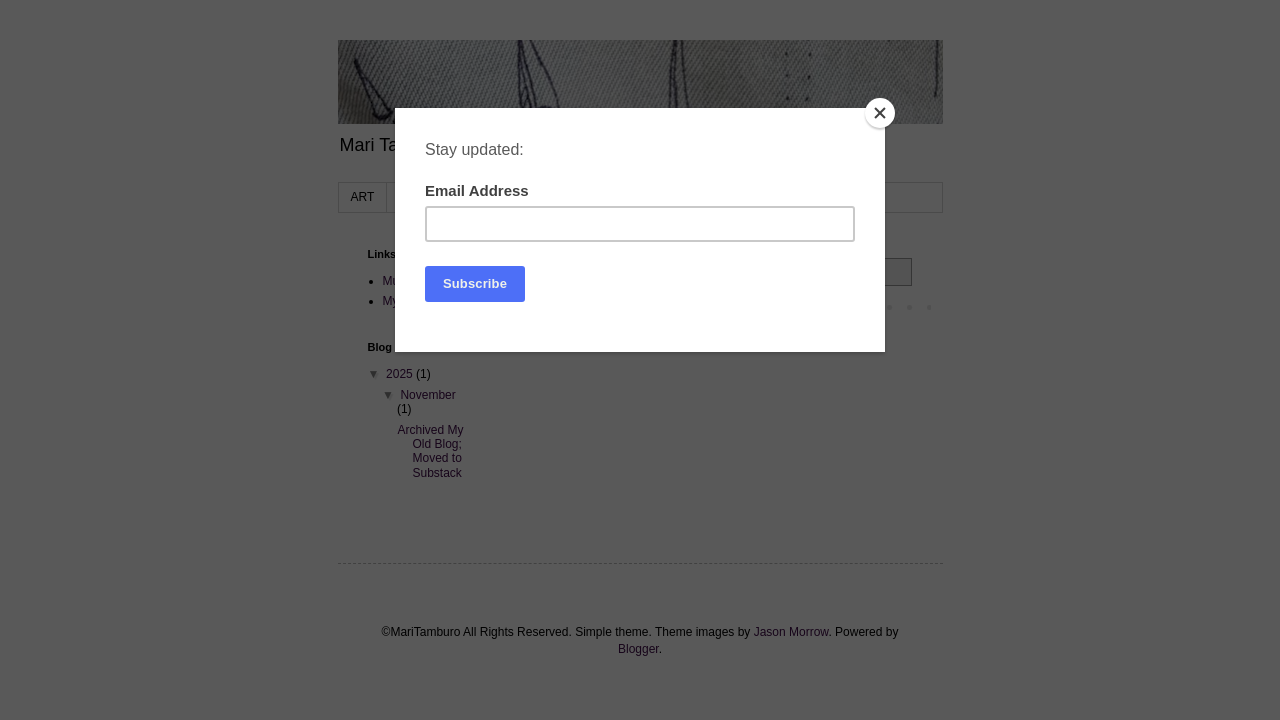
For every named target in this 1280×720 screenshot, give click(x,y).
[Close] (880, 113)
